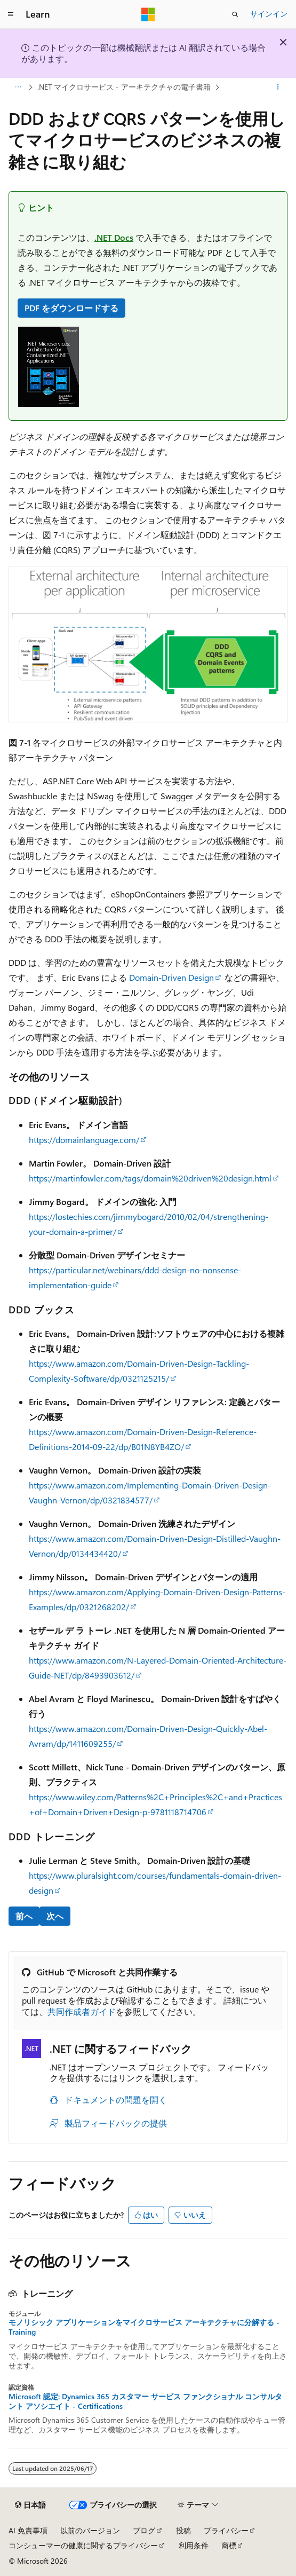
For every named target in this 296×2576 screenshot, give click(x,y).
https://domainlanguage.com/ (84, 1139)
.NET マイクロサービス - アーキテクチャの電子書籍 (124, 87)
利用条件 (194, 2545)
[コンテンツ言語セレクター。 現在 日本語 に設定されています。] (30, 2505)
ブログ (144, 2530)
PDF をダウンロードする (71, 307)
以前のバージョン (90, 2530)
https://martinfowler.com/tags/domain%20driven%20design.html (150, 1178)
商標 (228, 2545)
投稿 (183, 2530)
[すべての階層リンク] (18, 87)
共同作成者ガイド (81, 2011)
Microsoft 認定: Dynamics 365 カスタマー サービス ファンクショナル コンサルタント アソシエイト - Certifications (145, 2401)
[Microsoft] (148, 14)
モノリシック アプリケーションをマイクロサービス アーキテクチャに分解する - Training (144, 2327)
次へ (54, 1915)
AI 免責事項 (28, 2530)
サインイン (268, 14)
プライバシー (226, 2530)
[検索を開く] (235, 14)
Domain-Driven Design (171, 977)
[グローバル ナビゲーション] (10, 14)
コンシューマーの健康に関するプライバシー (83, 2545)
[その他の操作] (278, 87)
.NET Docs (113, 237)
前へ (24, 1915)
